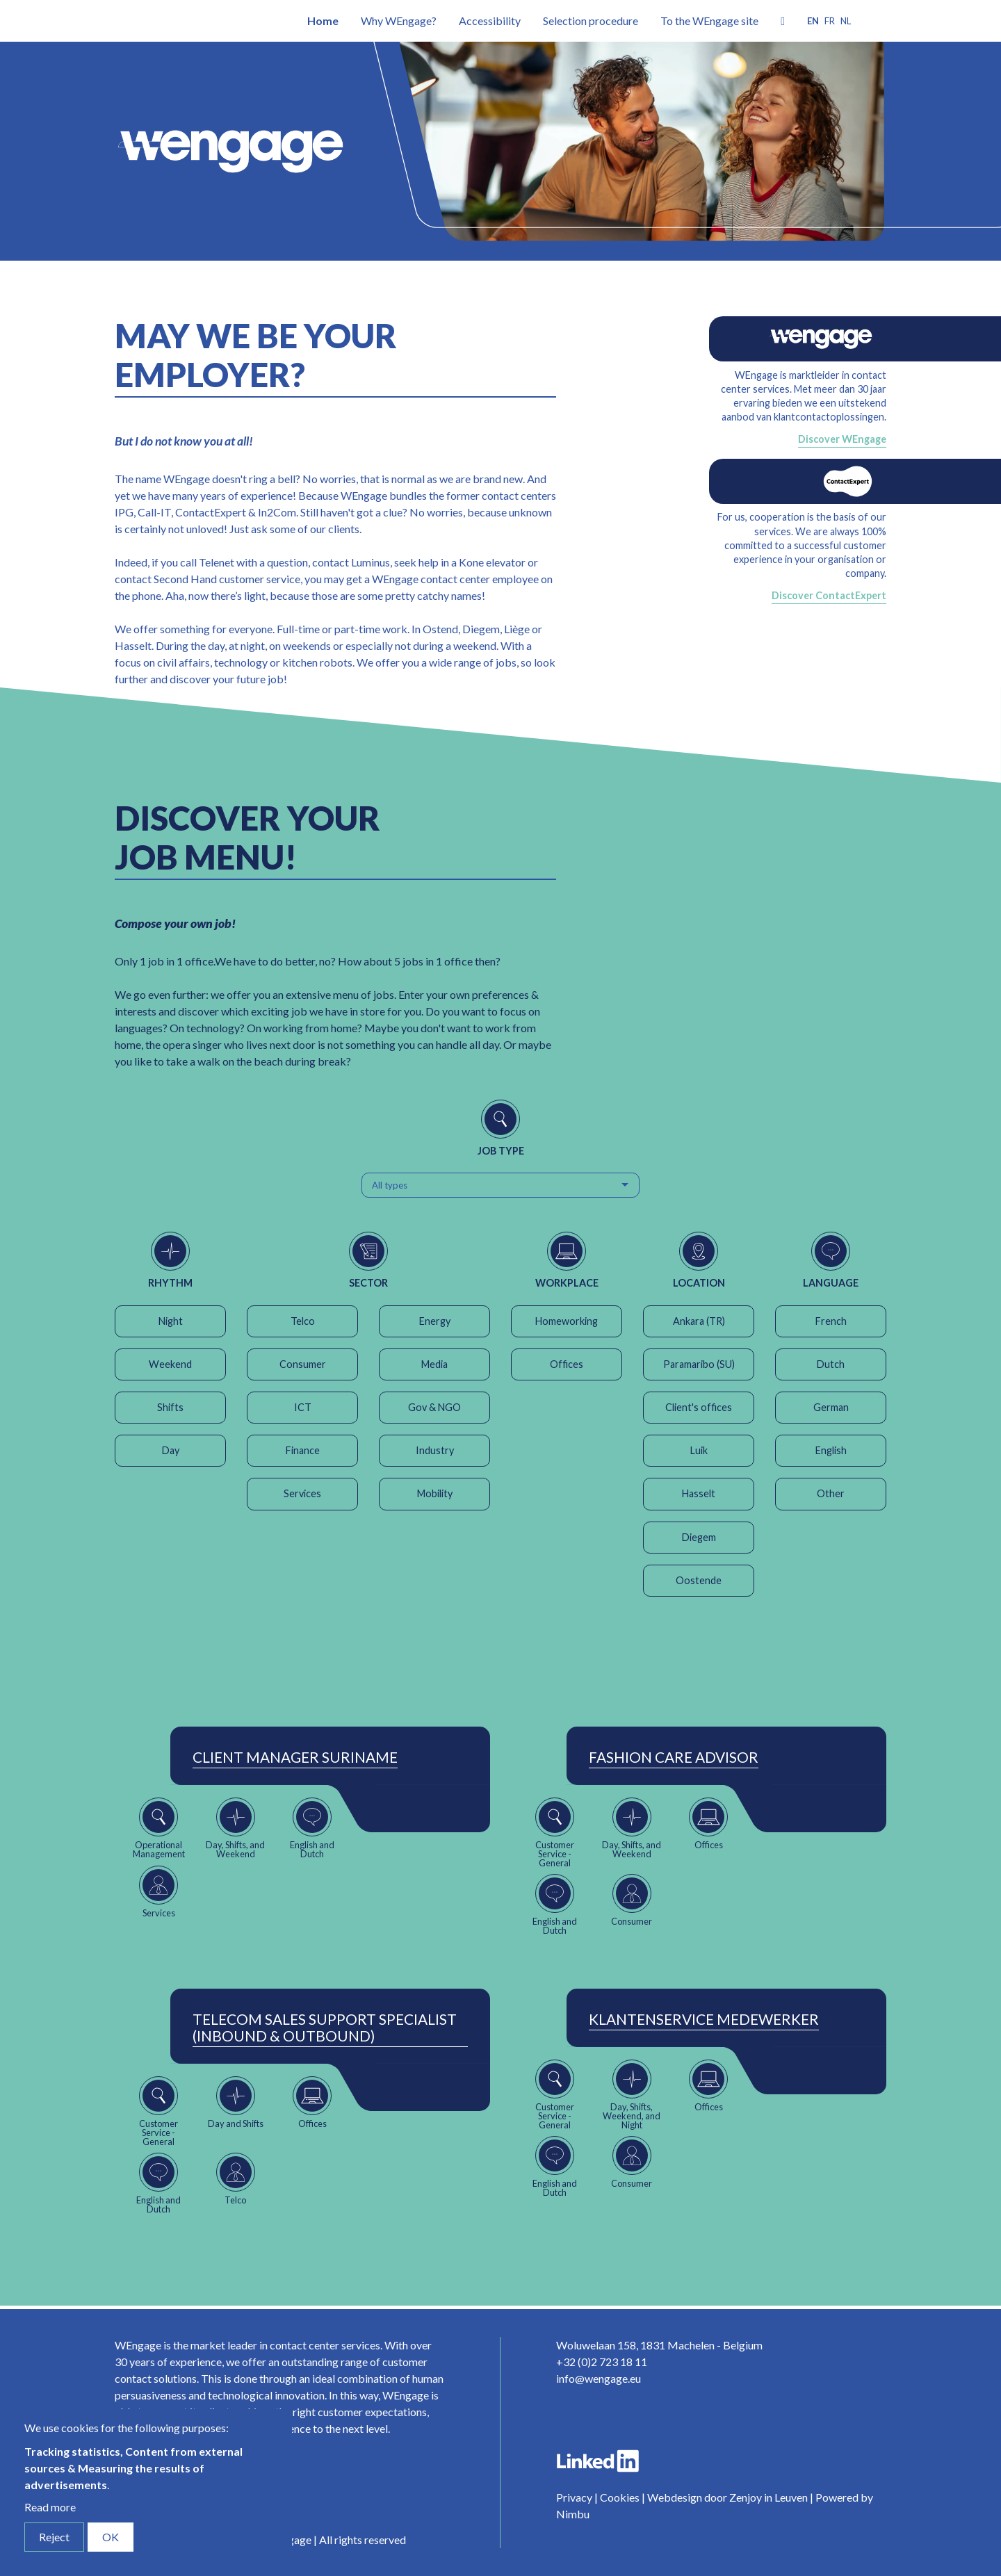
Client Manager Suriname (295, 1757)
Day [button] (170, 1450)
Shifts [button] (170, 1407)
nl (845, 20)
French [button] (831, 1321)
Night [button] (170, 1321)
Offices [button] (566, 1364)
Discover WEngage (842, 439)
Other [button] (831, 1493)
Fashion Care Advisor (673, 1757)
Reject (54, 2536)
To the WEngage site (709, 20)
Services (302, 1493)
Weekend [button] (170, 1364)
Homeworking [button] (566, 1321)
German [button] (831, 1407)
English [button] (831, 1450)
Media (434, 1364)
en (813, 20)
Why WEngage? (399, 20)
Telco (303, 1321)
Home (323, 20)
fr (829, 20)
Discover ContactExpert (829, 595)
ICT (302, 1407)
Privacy (574, 2497)
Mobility (435, 1493)
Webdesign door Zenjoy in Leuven (727, 2497)
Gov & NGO (434, 1407)
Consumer (302, 1364)
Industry (435, 1450)
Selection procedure (590, 20)
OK (110, 2536)
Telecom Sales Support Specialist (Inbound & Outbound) (325, 2027)
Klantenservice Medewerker (704, 2019)
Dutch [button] (831, 1364)
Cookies (620, 2497)
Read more (50, 2506)
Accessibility (490, 20)
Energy (434, 1321)
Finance (303, 1450)
